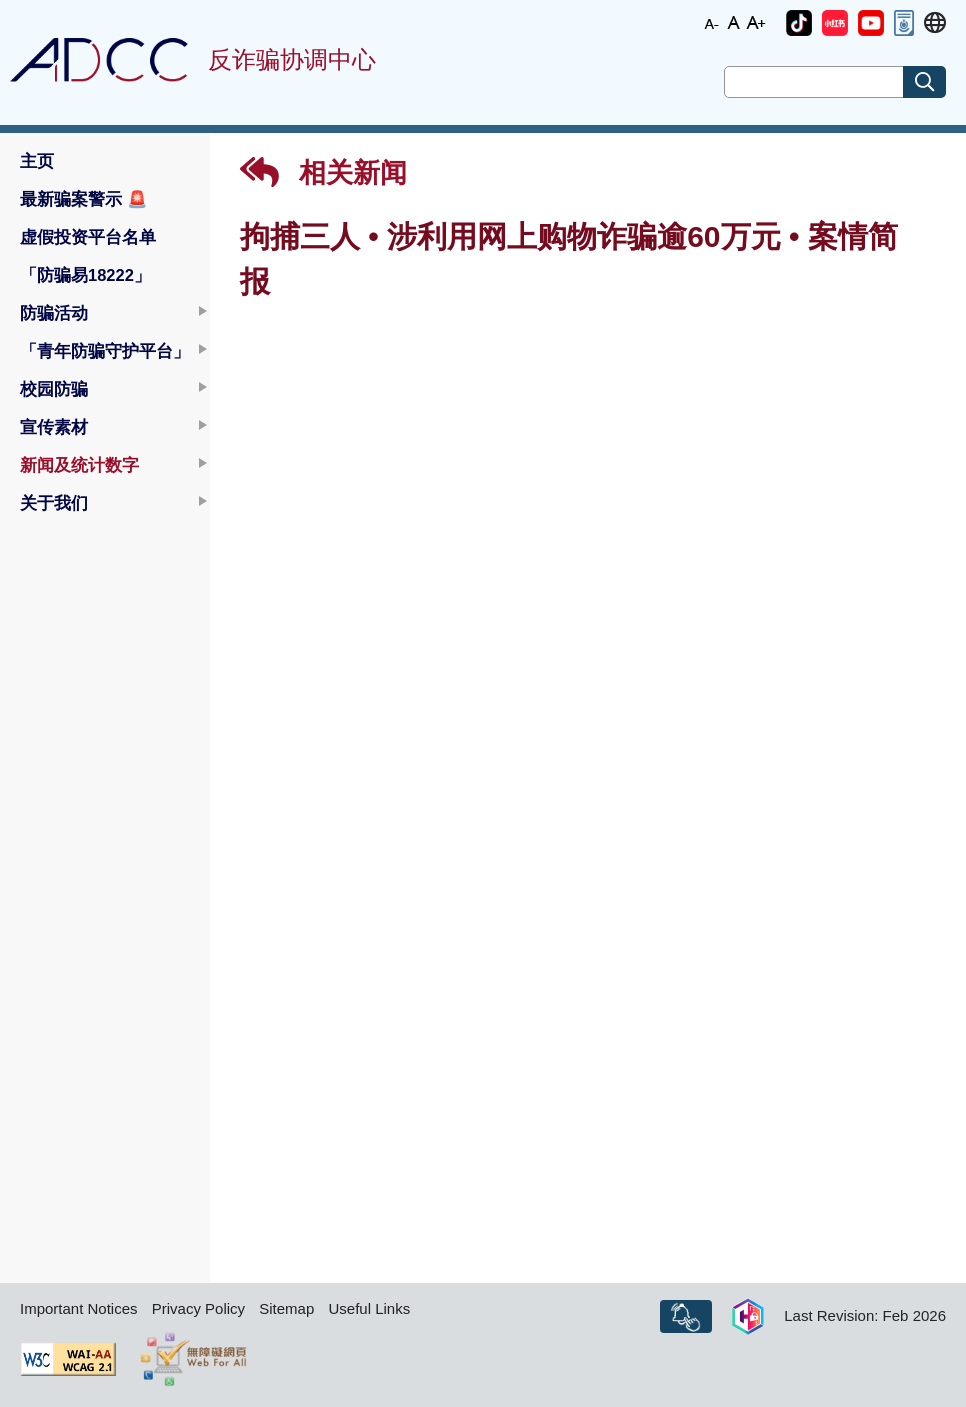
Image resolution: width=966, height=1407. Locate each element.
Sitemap (286, 1308)
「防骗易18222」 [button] (85, 275)
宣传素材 (54, 427)
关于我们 (54, 503)
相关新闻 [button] (323, 172)
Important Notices (79, 1308)
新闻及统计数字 (79, 465)
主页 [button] (37, 161)
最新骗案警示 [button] (84, 199)
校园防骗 (54, 389)
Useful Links (369, 1308)
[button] (799, 23)
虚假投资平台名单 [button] (88, 237)
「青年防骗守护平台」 (105, 351)
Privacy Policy (198, 1308)
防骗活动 (54, 313)
